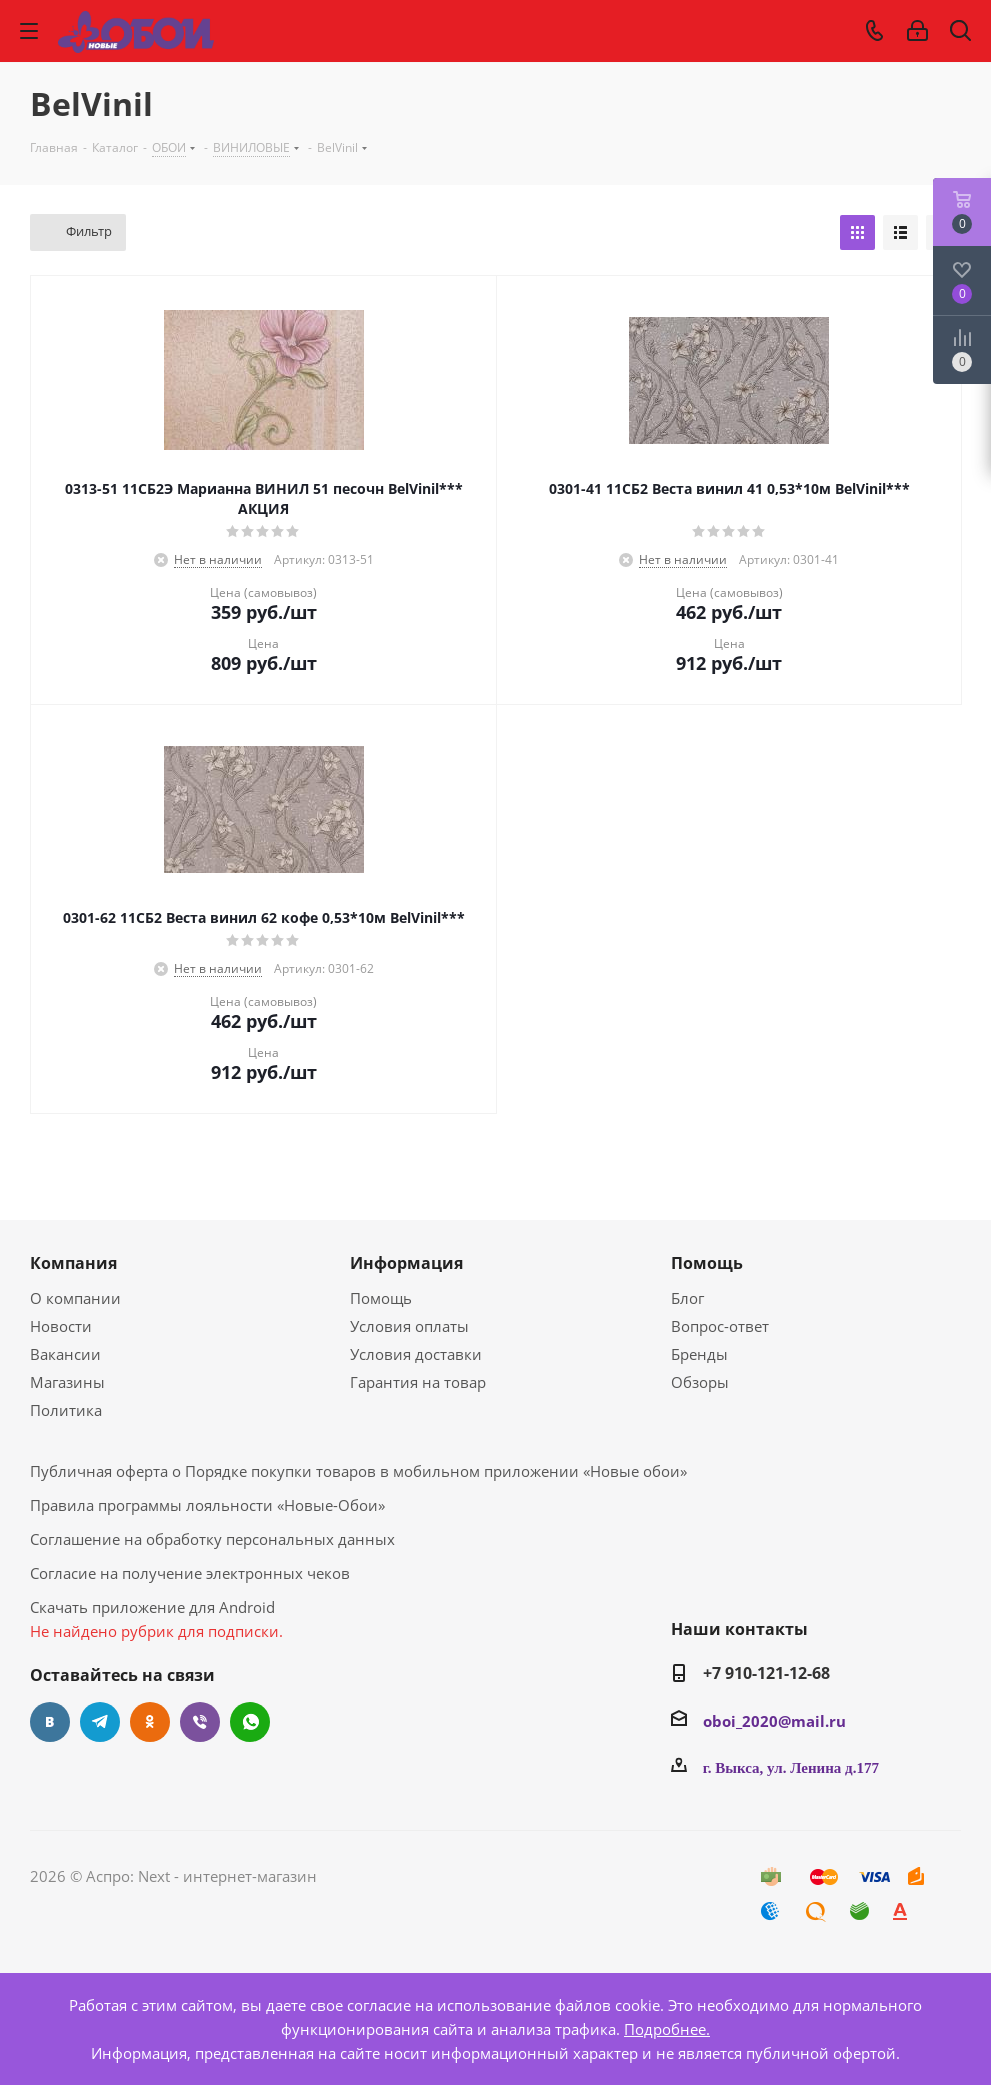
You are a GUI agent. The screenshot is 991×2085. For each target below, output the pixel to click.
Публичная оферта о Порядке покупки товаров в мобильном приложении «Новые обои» (358, 1471)
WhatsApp (250, 1722)
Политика (66, 1410)
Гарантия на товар (418, 1382)
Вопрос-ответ (720, 1326)
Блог (687, 1298)
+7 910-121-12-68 (766, 1673)
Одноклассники (150, 1722)
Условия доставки (416, 1354)
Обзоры (700, 1382)
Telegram (100, 1722)
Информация (406, 1263)
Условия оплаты (409, 1326)
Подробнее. (667, 2029)
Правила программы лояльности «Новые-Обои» (207, 1505)
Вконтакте (50, 1722)
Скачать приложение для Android (152, 1607)
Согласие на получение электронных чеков (190, 1573)
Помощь (381, 1298)
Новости (61, 1326)
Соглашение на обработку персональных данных (212, 1539)
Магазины (67, 1382)
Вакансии (65, 1354)
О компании (75, 1298)
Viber (200, 1722)
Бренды (699, 1354)
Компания (73, 1263)
